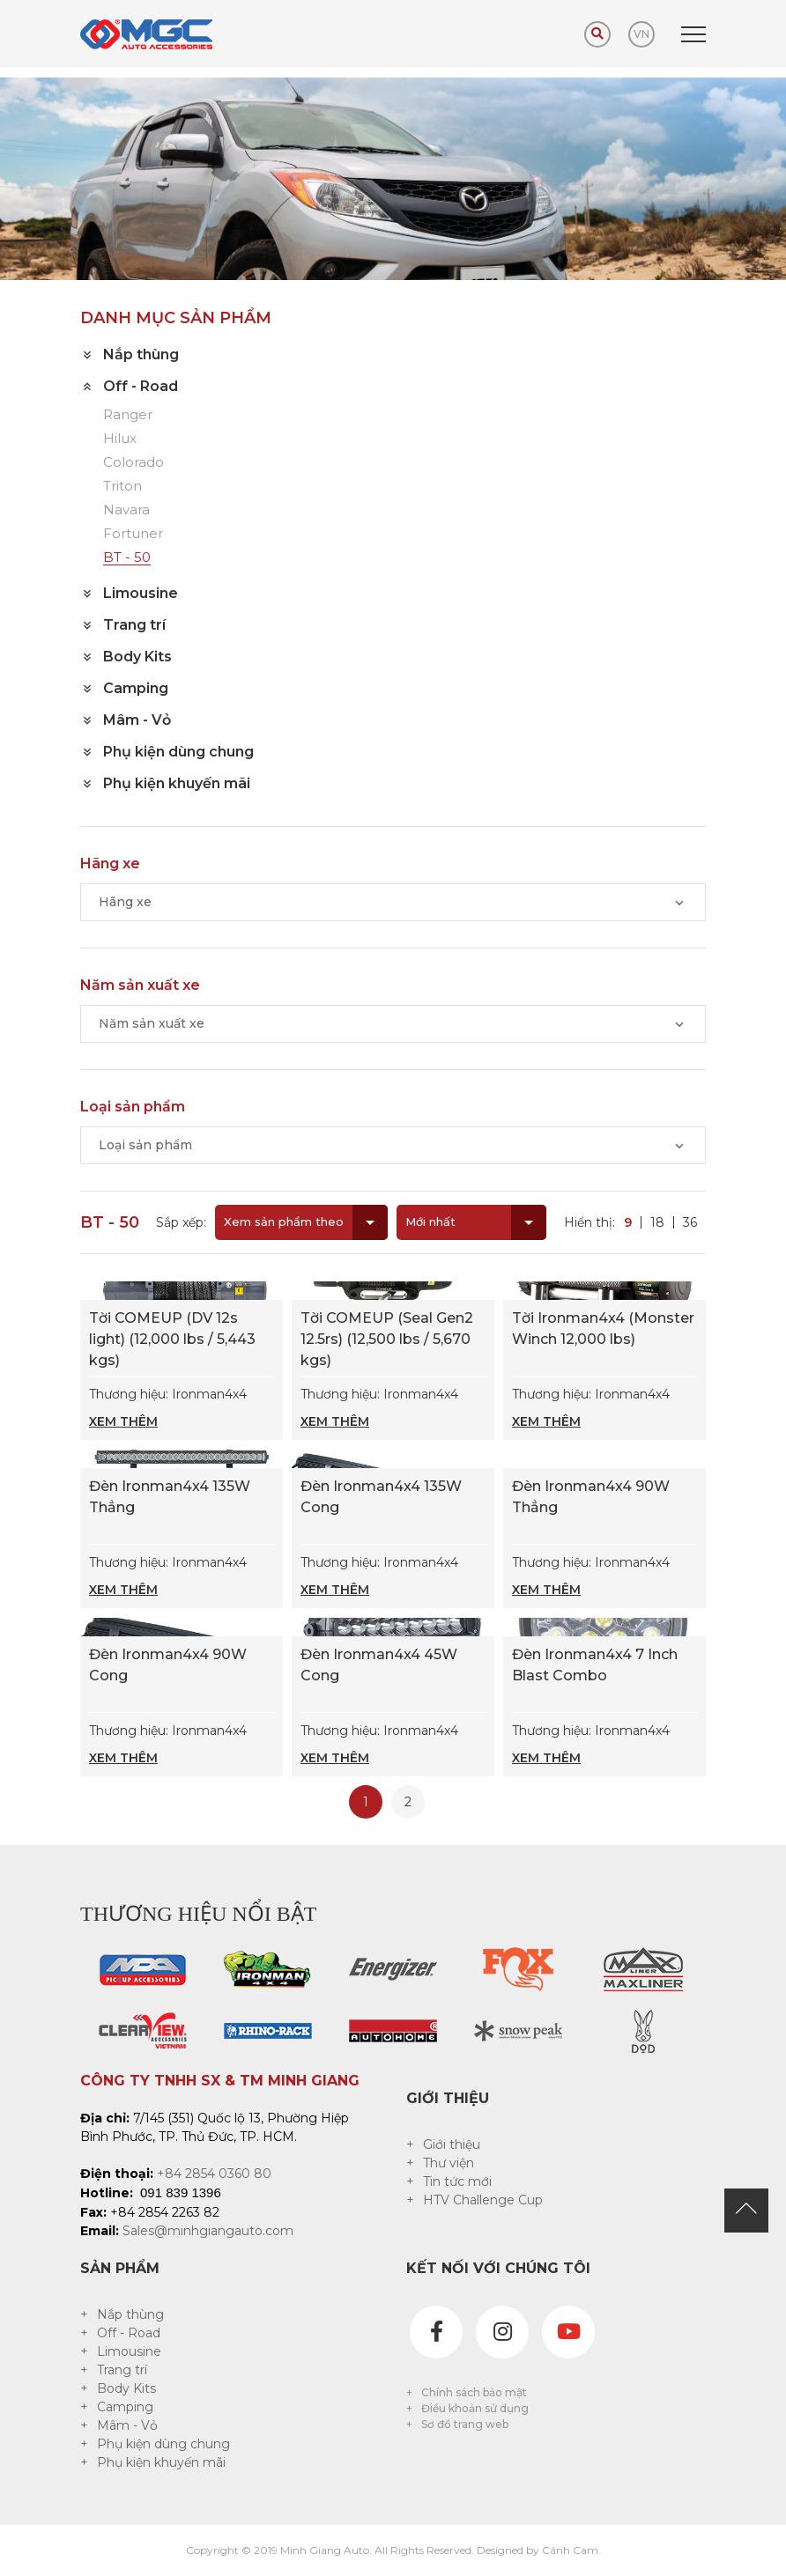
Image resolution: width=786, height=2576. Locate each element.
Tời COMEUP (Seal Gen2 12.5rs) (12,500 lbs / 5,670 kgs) (386, 1339)
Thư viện (448, 2163)
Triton (122, 486)
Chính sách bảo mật (474, 2392)
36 (690, 1222)
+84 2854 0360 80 (214, 2173)
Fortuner (133, 534)
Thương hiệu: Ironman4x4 (181, 1408)
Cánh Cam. (571, 2550)
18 (657, 1222)
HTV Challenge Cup (483, 2200)
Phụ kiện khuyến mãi (161, 2462)
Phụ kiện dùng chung (163, 2444)
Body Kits (126, 2388)
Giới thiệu (451, 2144)
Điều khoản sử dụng (475, 2408)
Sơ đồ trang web (464, 2424)
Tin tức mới (457, 2181)
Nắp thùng (130, 2314)
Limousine (129, 2351)
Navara (126, 510)
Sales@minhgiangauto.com (207, 2231)
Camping (125, 2407)
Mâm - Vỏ (127, 2425)
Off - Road (128, 2333)
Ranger (127, 415)
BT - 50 (127, 557)
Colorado (133, 462)
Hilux (120, 439)
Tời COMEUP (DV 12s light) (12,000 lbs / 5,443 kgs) (172, 1339)
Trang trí (122, 2370)
